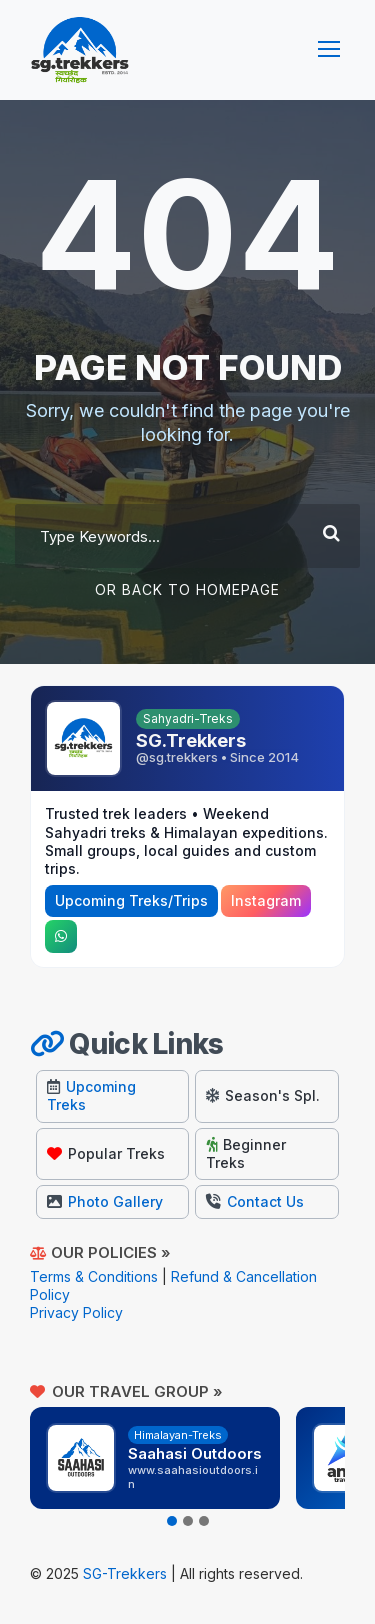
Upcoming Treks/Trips (131, 900)
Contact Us (255, 1201)
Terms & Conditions (94, 1276)
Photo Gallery (105, 1201)
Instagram (266, 900)
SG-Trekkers (125, 1573)
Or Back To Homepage (187, 589)
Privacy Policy (76, 1312)
